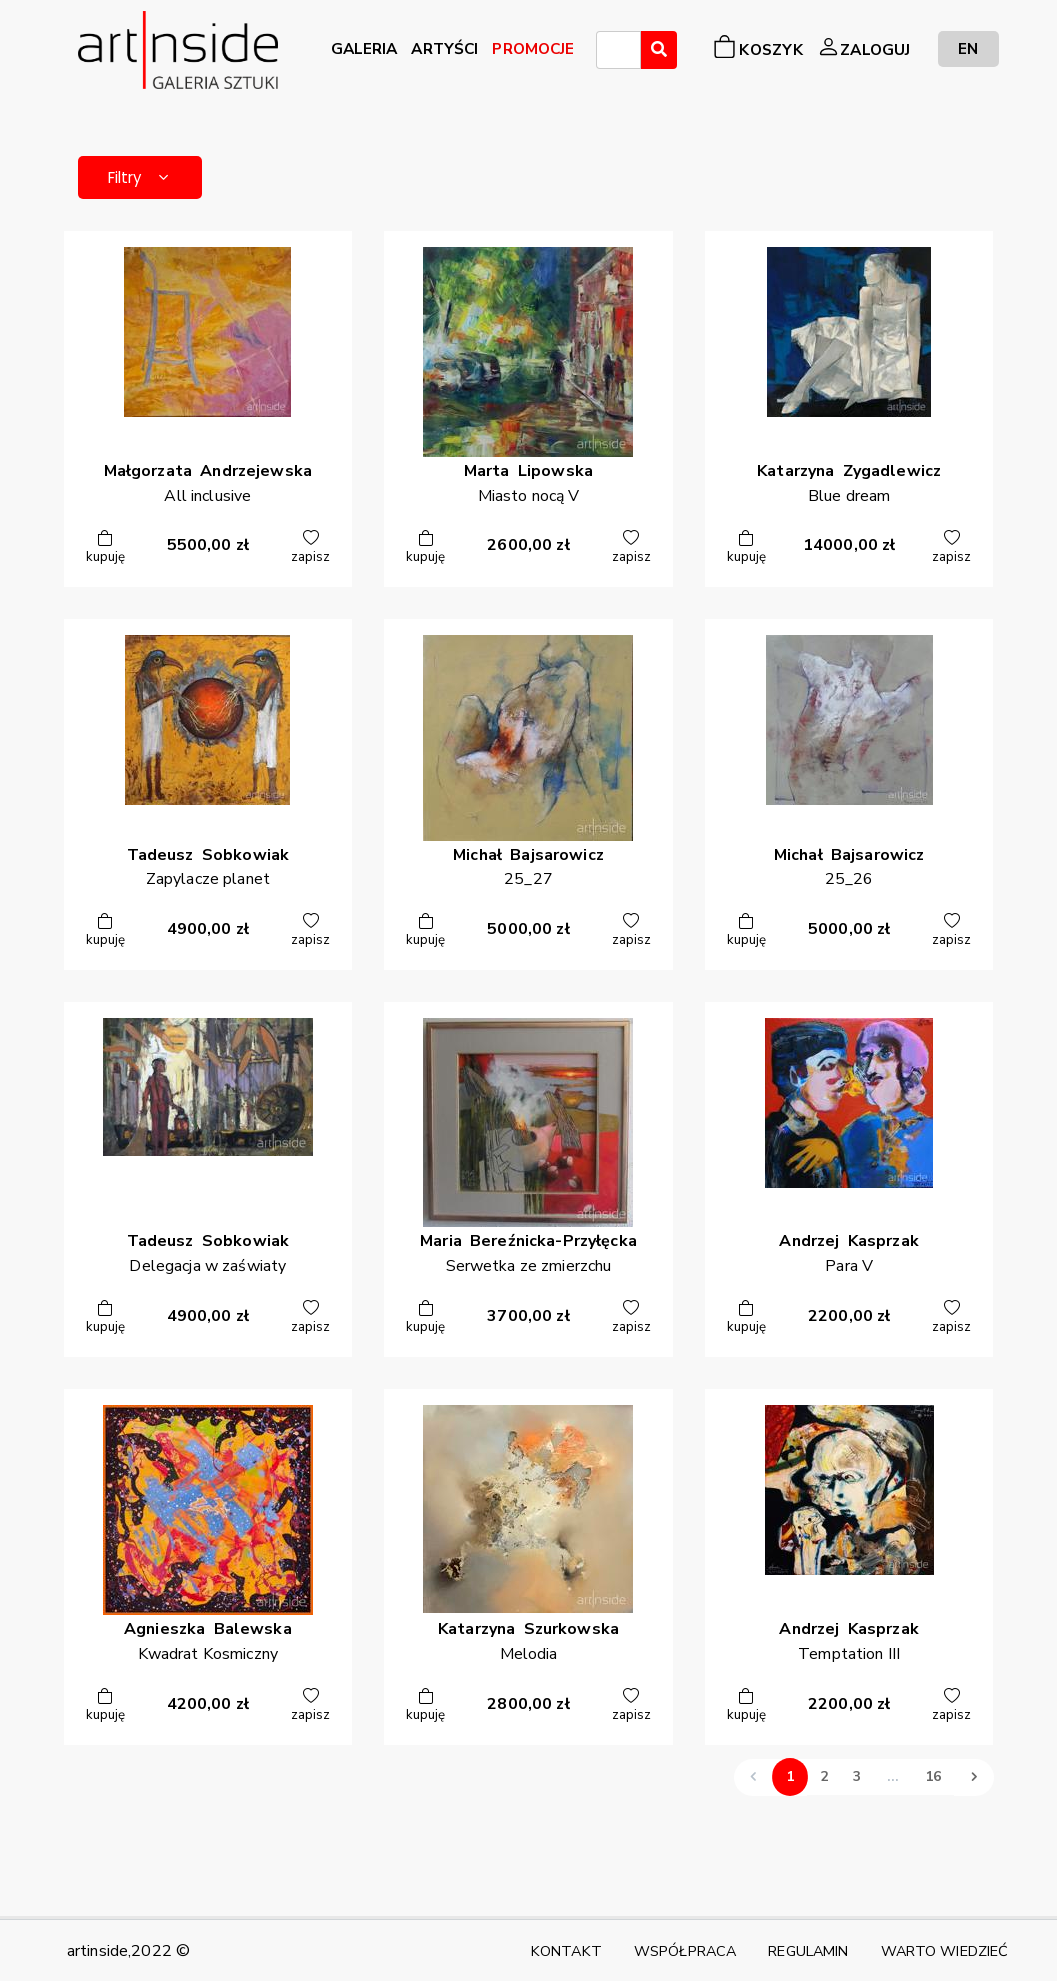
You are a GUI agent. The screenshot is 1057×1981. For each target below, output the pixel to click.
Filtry (153, 180)
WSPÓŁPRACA (685, 1951)
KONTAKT (566, 1951)
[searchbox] (608, 53)
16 (933, 1784)
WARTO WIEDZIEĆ (945, 1951)
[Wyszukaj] (659, 50)
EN (968, 48)
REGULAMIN (808, 1951)
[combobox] (618, 50)
